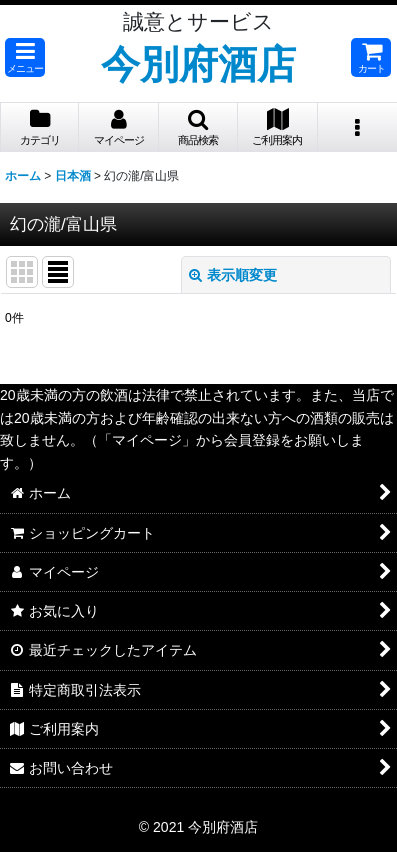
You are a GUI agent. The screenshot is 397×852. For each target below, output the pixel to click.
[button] (25, 57)
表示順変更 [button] (233, 275)
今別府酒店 (198, 64)
